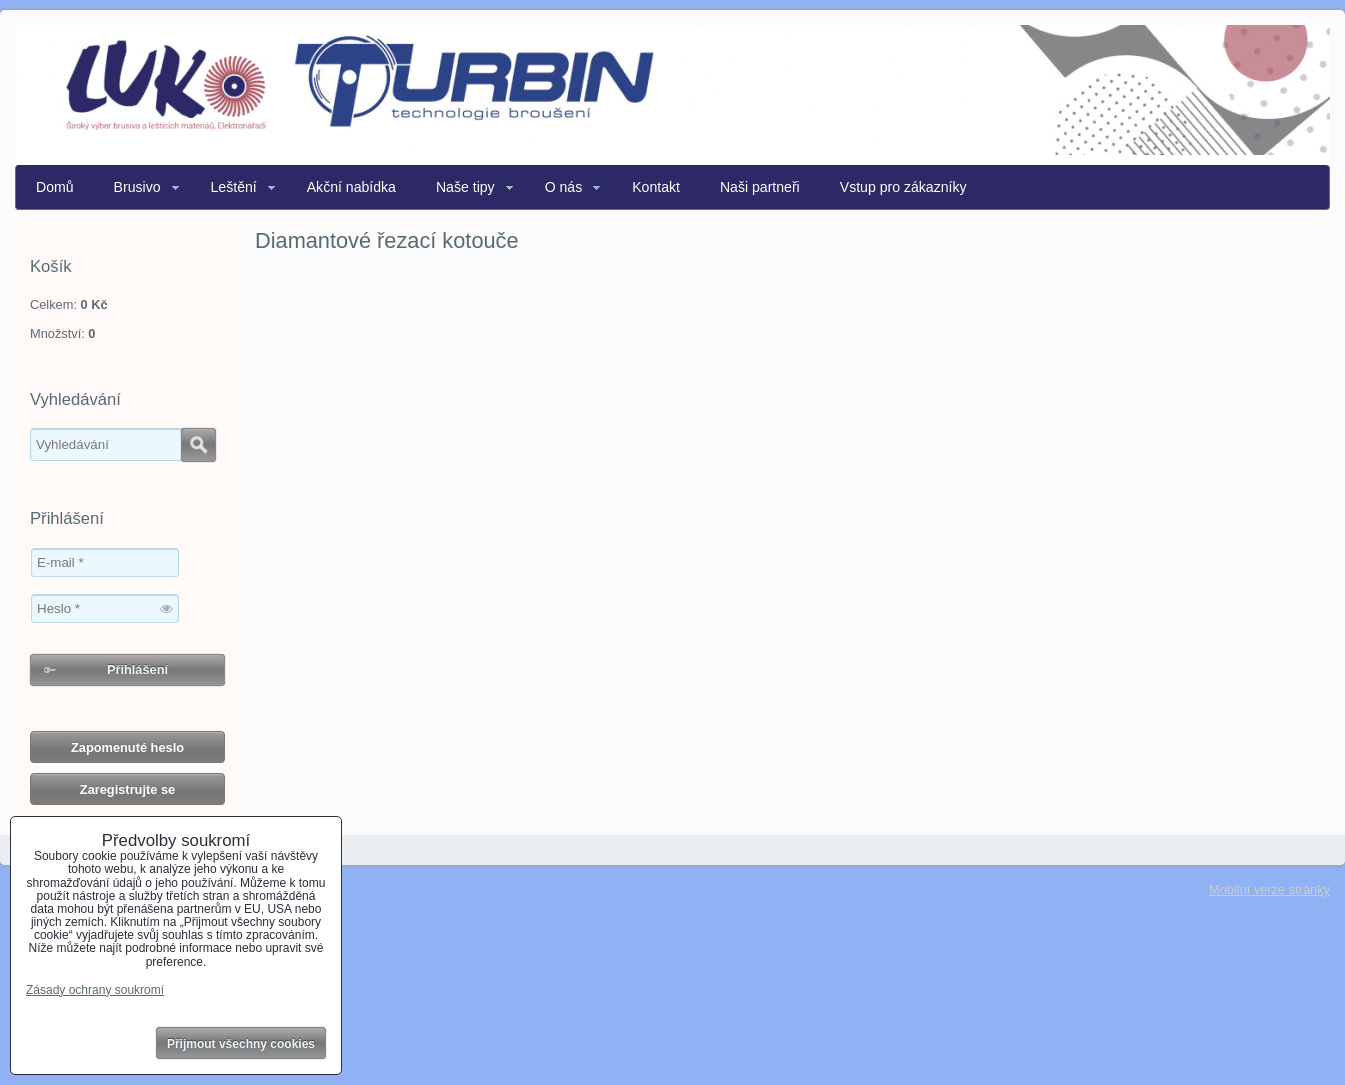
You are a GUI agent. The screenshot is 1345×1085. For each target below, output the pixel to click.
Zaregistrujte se (127, 789)
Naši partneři (760, 187)
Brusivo (137, 187)
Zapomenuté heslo (127, 747)
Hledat (198, 445)
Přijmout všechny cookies (241, 1044)
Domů (55, 187)
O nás (564, 187)
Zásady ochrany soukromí (95, 990)
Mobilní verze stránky (1269, 889)
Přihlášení (137, 669)
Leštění (234, 187)
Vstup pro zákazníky (903, 187)
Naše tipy (465, 187)
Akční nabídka (351, 187)
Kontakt (656, 187)
